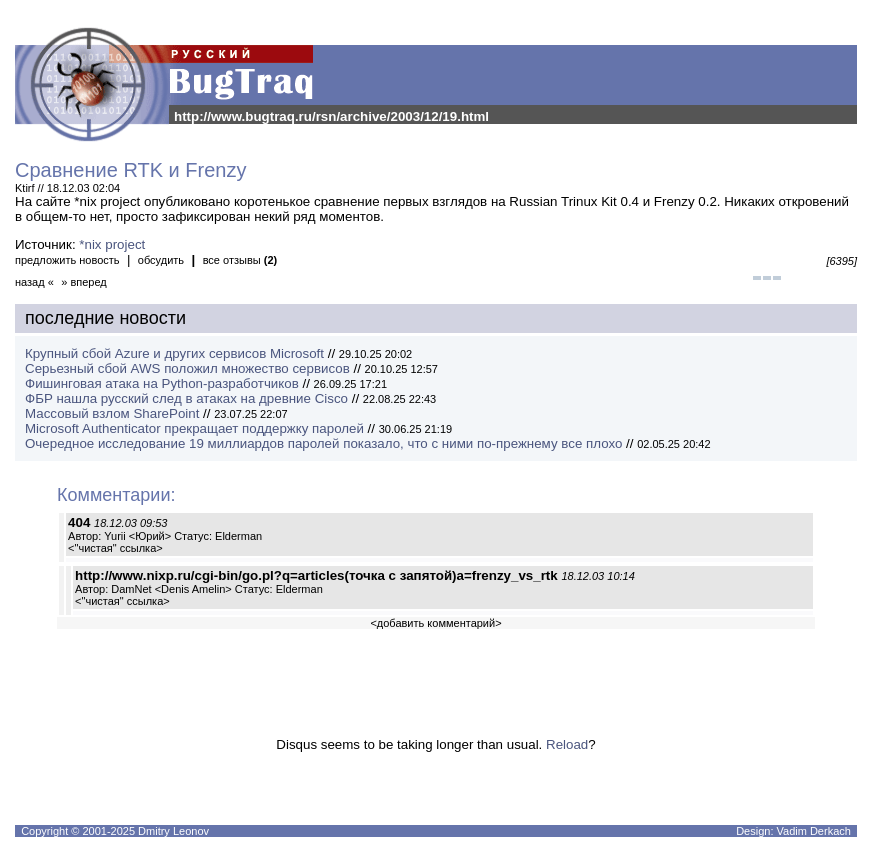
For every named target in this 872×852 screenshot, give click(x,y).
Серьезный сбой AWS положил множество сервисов (187, 368)
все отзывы (240, 260)
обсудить (161, 260)
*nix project (112, 244)
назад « (34, 282)
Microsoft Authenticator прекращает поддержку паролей (194, 428)
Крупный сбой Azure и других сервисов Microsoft (174, 353)
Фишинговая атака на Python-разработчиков (162, 383)
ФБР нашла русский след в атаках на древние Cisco (186, 398)
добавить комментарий (436, 623)
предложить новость (67, 260)
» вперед (84, 282)
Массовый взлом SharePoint (112, 413)
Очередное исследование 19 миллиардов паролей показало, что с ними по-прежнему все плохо (323, 443)
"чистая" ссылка (116, 548)
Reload (567, 744)
